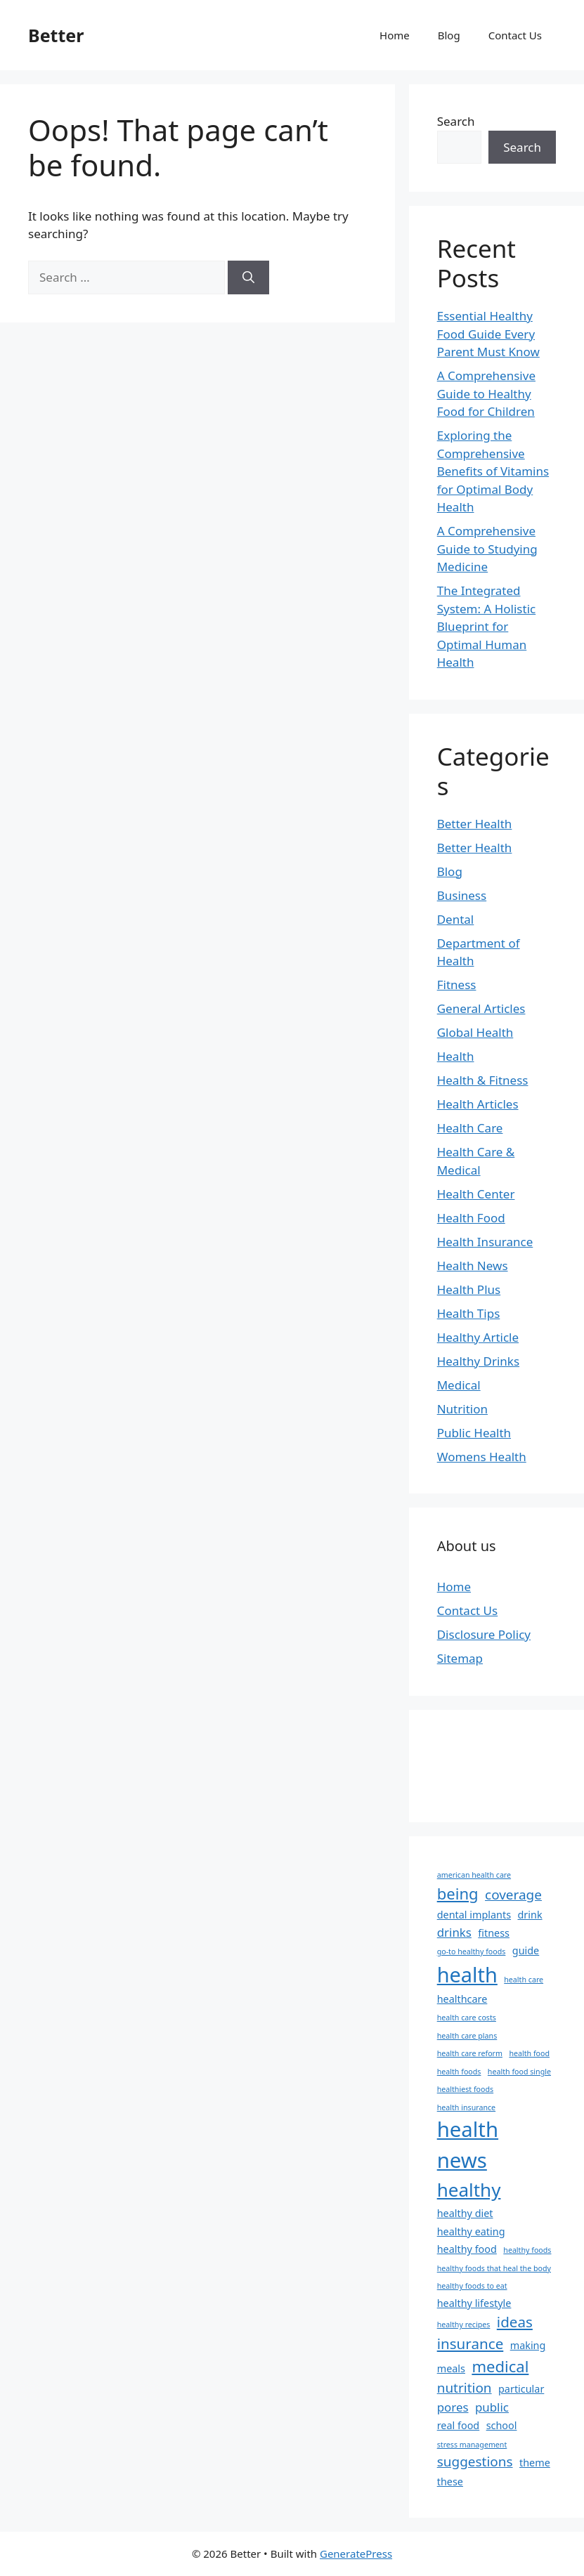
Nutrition (462, 1409)
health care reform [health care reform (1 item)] (469, 2053)
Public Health (474, 1433)
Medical (459, 1385)
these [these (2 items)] (450, 2481)
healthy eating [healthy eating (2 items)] (471, 2231)
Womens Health (481, 1457)
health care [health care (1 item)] (523, 1980)
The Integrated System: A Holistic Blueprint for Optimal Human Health (486, 626)
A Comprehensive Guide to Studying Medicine (487, 549)
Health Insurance (485, 1242)
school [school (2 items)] (501, 2425)
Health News (472, 1265)
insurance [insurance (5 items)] (470, 2343)
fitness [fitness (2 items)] (494, 1933)
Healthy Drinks (478, 1361)
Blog (449, 35)
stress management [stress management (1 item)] (472, 2445)
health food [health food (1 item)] (529, 2053)
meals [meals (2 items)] (451, 2368)
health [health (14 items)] (467, 1974)
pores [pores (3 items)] (453, 2407)
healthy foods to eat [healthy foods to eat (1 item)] (472, 2286)
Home (394, 35)
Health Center (476, 1194)
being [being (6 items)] (458, 1893)
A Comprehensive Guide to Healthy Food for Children (486, 393)
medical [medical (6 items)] (500, 2365)
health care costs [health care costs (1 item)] (466, 2017)
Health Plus (469, 1289)
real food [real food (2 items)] (458, 2425)
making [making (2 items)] (528, 2345)
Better (56, 35)
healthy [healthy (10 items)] (469, 2189)
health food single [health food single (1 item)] (519, 2072)
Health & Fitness (482, 1080)
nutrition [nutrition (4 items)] (464, 2388)
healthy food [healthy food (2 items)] (467, 2249)
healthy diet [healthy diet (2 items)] (465, 2213)
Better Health (474, 824)
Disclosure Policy (484, 1634)
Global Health (475, 1032)
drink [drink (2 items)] (529, 1914)
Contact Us (515, 35)
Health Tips (468, 1313)
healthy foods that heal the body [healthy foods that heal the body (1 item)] (494, 2268)
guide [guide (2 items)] (525, 1950)
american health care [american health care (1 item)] (474, 1875)
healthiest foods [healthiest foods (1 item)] (465, 2089)
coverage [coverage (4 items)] (513, 1894)
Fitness (456, 984)
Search (456, 121)
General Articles (481, 1008)
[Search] (248, 277)
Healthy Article (478, 1337)
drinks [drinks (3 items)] (454, 1932)
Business (461, 895)
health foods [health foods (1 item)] (459, 2072)
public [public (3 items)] (492, 2407)
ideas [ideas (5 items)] (515, 2322)
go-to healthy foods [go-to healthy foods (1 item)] (471, 1951)
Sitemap (460, 1658)
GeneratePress (356, 2553)
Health (455, 1056)
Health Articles (478, 1104)
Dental (455, 919)
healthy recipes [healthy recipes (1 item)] (464, 2324)
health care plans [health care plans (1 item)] (467, 2036)
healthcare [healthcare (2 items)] (462, 1999)
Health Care (470, 1128)
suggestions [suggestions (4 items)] (475, 2461)
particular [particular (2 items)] (521, 2388)
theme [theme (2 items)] (534, 2462)
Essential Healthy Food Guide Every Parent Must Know (488, 334)
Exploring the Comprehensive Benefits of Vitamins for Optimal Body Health (493, 471)
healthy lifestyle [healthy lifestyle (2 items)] (474, 2303)
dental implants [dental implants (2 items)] (474, 1914)
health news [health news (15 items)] (467, 2144)
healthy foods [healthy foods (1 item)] (527, 2250)
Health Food (471, 1218)
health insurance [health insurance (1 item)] (466, 2107)
